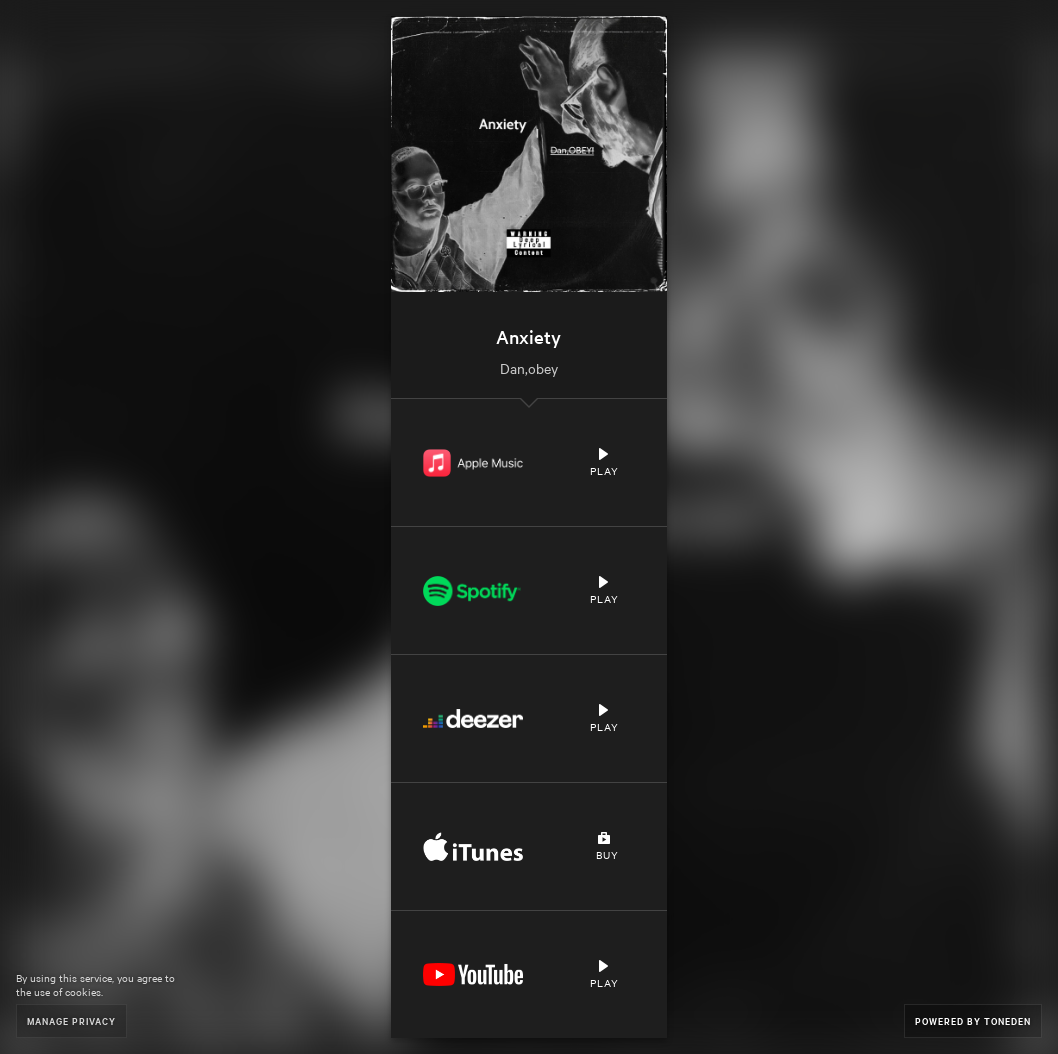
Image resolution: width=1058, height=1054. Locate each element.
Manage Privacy (71, 1020)
